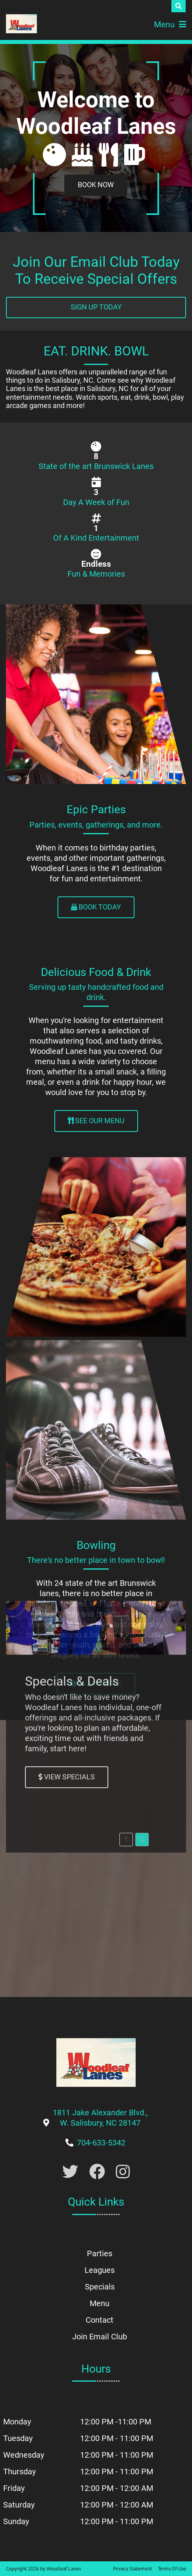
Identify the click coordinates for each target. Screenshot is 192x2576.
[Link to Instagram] (123, 2172)
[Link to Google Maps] (100, 2123)
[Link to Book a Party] (95, 185)
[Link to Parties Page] (96, 907)
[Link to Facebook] (97, 2172)
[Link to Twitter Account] (70, 2172)
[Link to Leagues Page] (96, 1684)
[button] (126, 1236)
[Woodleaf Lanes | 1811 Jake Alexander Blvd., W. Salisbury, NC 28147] (21, 23)
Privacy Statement (132, 2568)
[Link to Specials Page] (66, 1174)
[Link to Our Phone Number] (101, 2142)
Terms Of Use (172, 2568)
